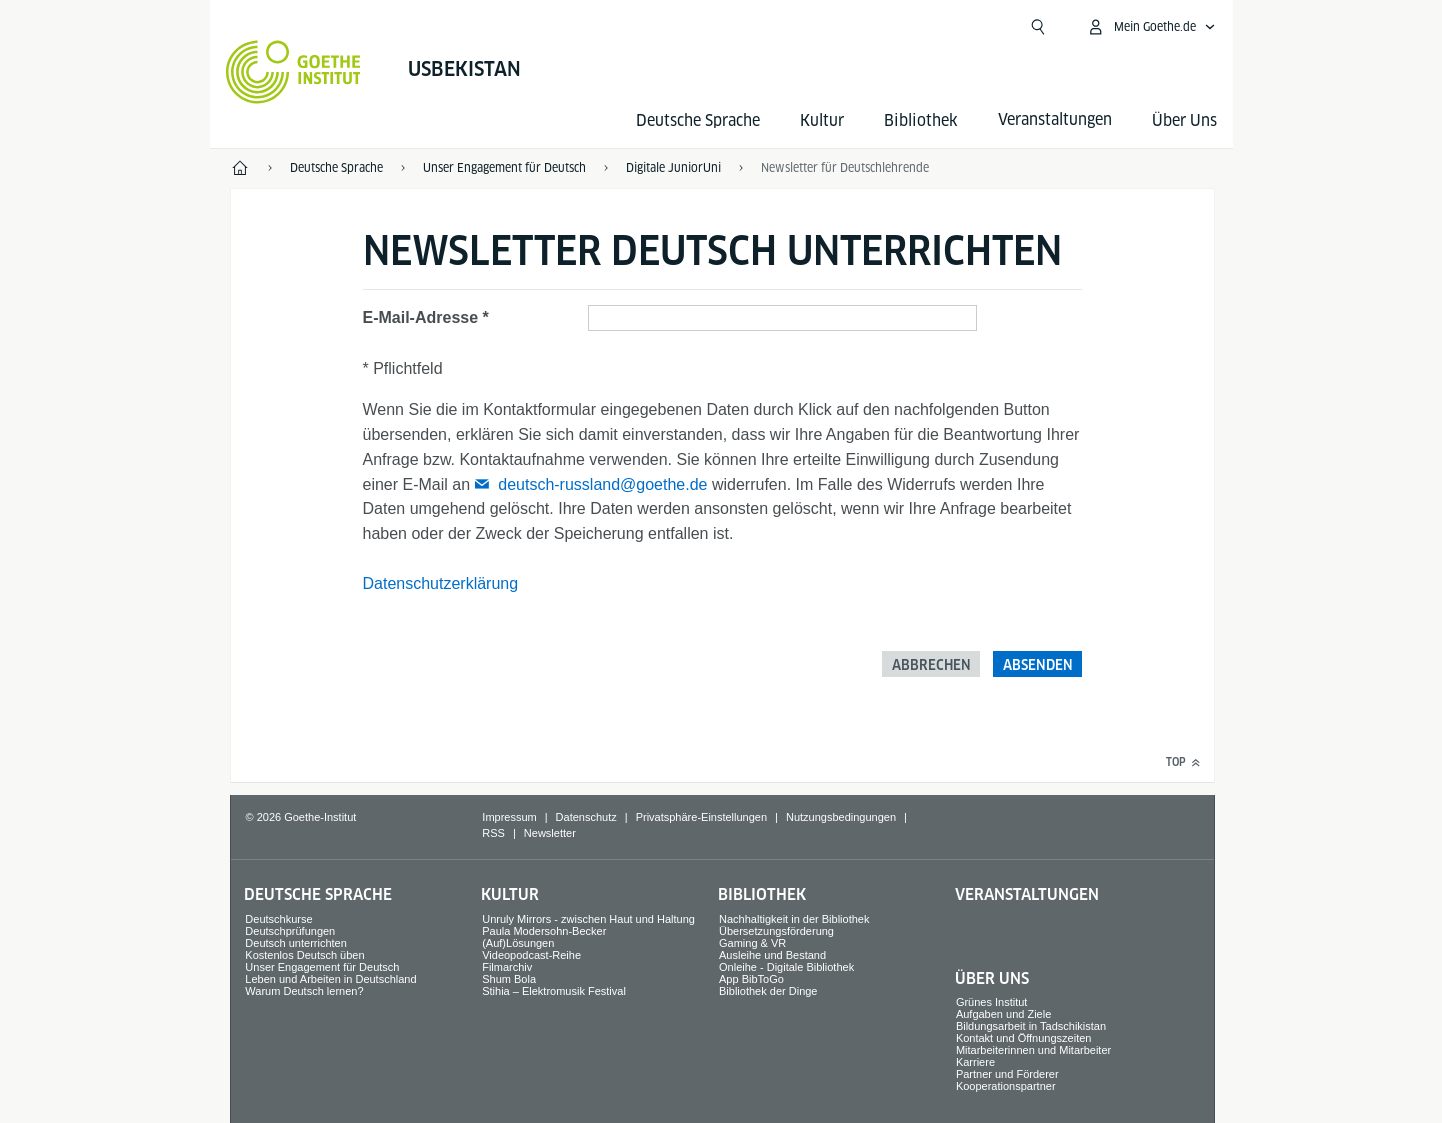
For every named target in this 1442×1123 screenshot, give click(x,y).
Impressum (509, 817)
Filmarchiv (507, 967)
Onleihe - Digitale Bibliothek (786, 967)
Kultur (822, 120)
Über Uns (1184, 120)
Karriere (975, 1062)
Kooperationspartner (1006, 1086)
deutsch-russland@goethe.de (602, 484)
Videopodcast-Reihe (531, 955)
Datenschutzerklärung (441, 583)
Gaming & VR (752, 943)
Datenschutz (586, 817)
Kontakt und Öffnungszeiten (1024, 1038)
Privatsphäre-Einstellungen (701, 817)
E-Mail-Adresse (421, 317)
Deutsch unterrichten (296, 943)
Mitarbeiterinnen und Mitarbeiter (1033, 1050)
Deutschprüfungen (290, 931)
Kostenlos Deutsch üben (304, 955)
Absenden (1038, 665)
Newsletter (550, 833)
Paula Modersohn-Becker (544, 931)
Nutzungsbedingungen (841, 817)
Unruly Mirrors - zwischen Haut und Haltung (588, 919)
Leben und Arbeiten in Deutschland (330, 979)
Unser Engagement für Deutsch (322, 967)
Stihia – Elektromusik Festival (554, 991)
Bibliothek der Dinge (768, 991)
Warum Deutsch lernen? (304, 991)
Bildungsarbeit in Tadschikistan (1031, 1026)
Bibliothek (921, 120)
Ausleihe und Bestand (772, 955)
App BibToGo (751, 979)
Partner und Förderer (1007, 1074)
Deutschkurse (278, 919)
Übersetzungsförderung (776, 931)
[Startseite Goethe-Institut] (293, 72)
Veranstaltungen (1027, 894)
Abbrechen (931, 665)
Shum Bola (509, 979)
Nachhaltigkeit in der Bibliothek (794, 919)
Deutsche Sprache (698, 120)
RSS (493, 833)
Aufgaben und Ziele (1003, 1014)
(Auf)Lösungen (518, 943)
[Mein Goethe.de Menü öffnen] (1151, 27)
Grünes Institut (992, 1002)
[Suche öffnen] (1038, 27)
